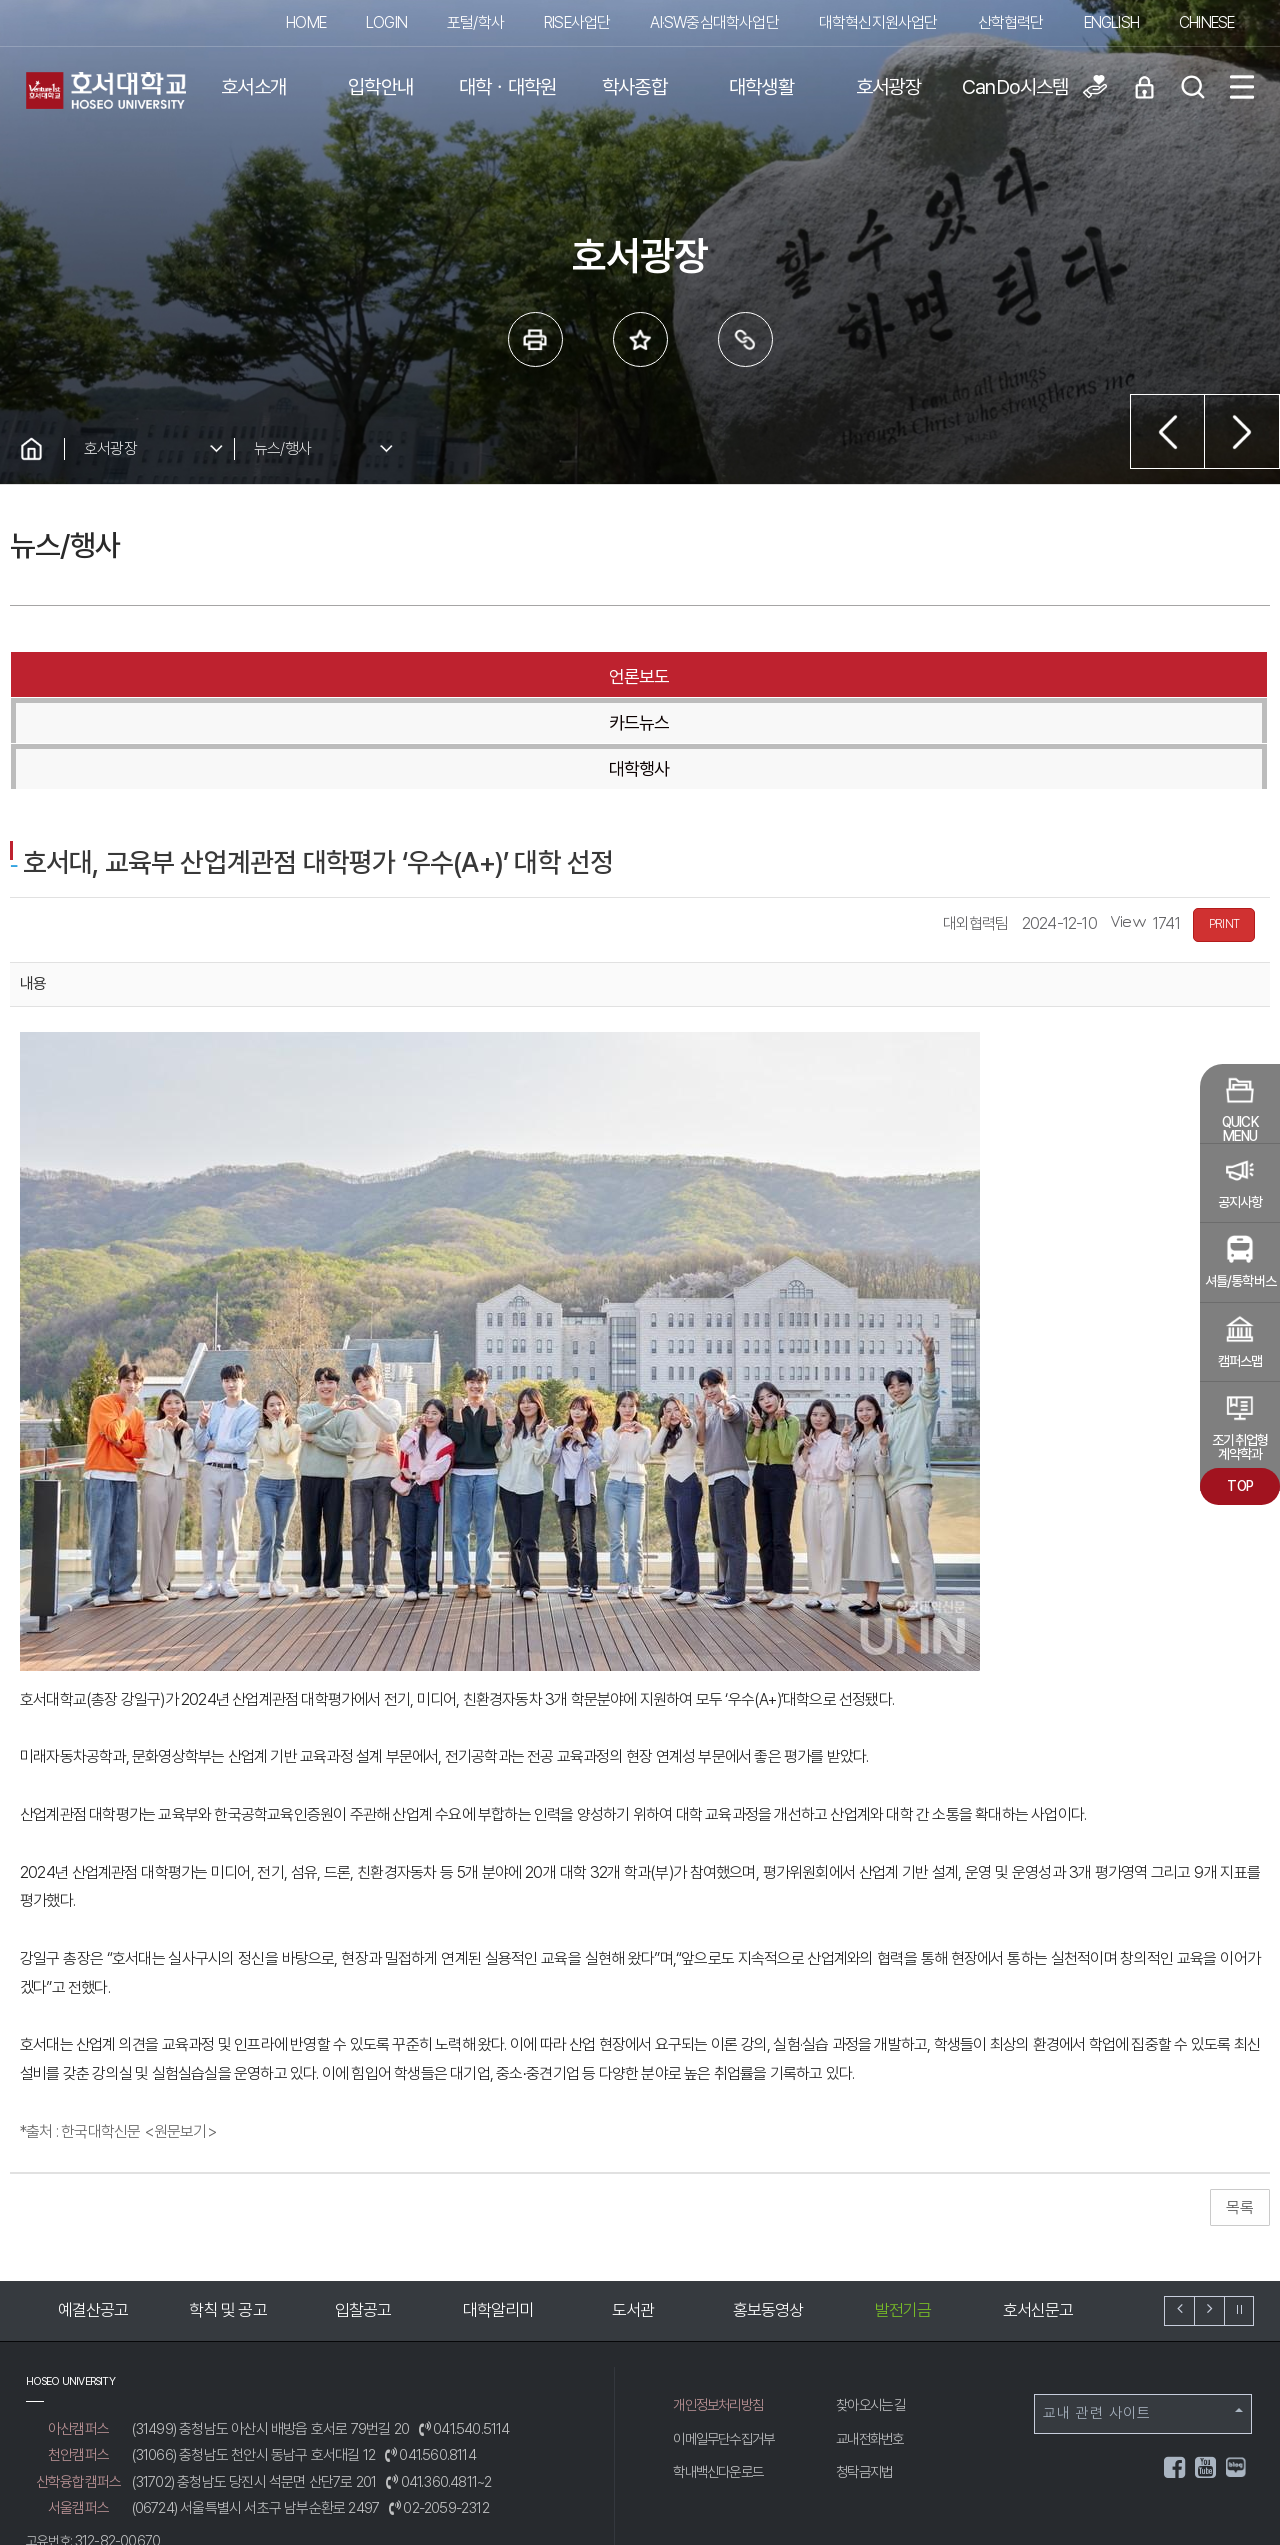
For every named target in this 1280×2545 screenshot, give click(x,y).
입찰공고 (363, 2218)
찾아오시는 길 (874, 2312)
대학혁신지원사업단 (878, 22)
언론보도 (219, 676)
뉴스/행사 (282, 448)
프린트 (535, 339)
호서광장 (110, 448)
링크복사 (745, 339)
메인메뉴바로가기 (0, 0)
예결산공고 (93, 2218)
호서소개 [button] (253, 87)
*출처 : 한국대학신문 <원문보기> (118, 2039)
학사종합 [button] (634, 87)
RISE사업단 (577, 22)
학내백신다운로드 (722, 2379)
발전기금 (903, 2218)
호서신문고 (1038, 2218)
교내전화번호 (872, 2346)
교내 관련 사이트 (1143, 2321)
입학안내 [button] (380, 87)
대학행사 (1059, 676)
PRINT (1224, 832)
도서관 (633, 2218)
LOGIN (386, 22)
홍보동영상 (768, 2218)
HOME (306, 22)
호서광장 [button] (888, 87)
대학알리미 (498, 2218)
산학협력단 (1011, 22)
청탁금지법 (866, 2379)
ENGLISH (1111, 22)
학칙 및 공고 (227, 2218)
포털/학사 (475, 22)
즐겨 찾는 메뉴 (640, 339)
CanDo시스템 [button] (1015, 87)
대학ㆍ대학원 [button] (507, 87)
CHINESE (1206, 22)
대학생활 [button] (761, 87)
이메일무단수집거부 (728, 2346)
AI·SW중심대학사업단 (714, 22)
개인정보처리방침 (722, 2312)
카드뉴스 (639, 676)
